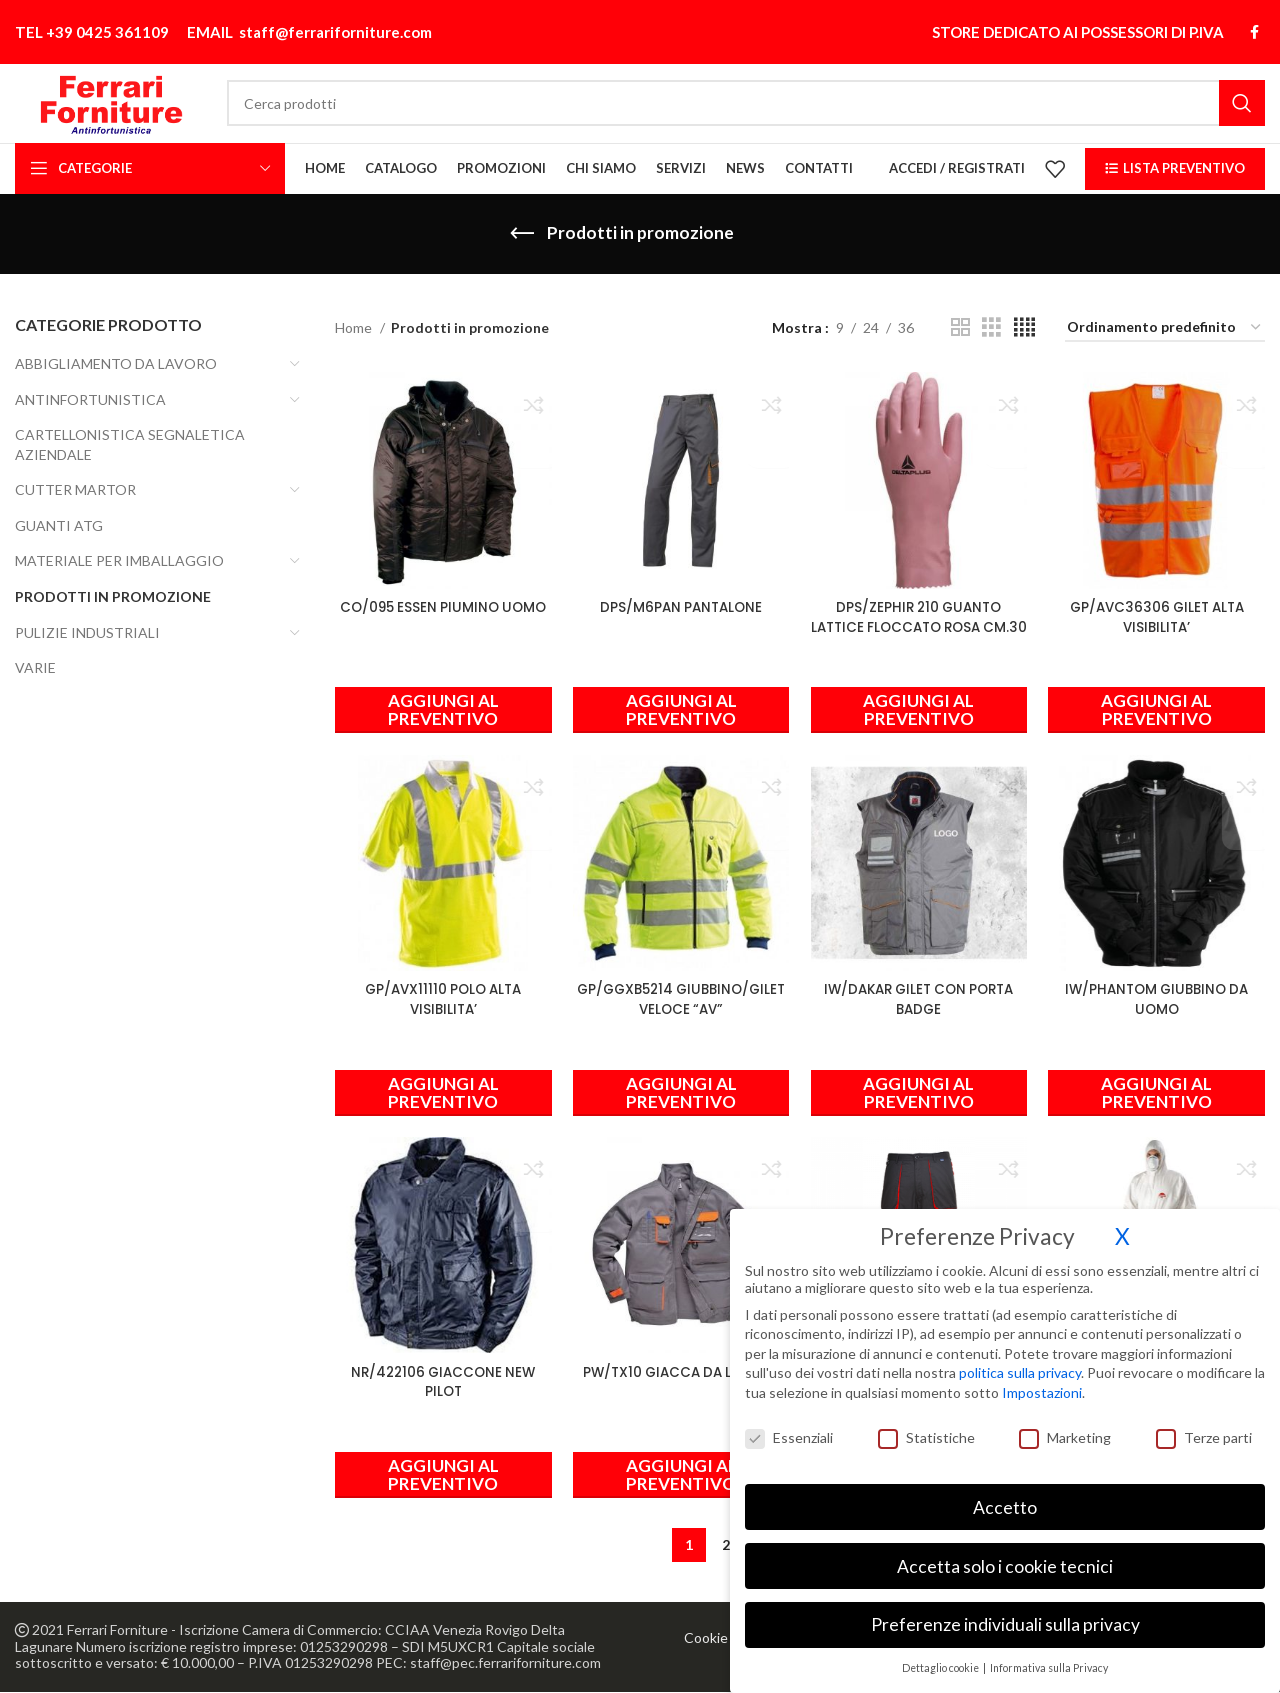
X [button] (1122, 1224)
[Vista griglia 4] (1024, 331)
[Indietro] (522, 237)
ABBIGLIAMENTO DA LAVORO (116, 366)
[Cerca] (781, 94)
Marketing (1065, 1425)
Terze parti (1204, 1425)
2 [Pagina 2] (726, 1545)
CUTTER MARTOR (75, 493)
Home (355, 330)
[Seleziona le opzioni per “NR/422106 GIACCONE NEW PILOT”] (440, 1476)
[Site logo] (146, 92)
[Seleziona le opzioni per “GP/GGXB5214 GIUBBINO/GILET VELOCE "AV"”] (680, 1092)
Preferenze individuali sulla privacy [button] (1005, 1613)
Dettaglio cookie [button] (941, 1657)
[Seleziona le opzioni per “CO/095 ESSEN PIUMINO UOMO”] (440, 707)
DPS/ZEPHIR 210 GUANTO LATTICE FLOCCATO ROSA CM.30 (920, 623)
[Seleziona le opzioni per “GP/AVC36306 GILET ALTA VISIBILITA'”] (1160, 707)
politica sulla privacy (1020, 1361)
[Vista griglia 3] (991, 331)
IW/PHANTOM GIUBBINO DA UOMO (1160, 998)
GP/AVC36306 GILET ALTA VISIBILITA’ (1160, 614)
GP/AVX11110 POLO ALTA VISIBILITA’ (440, 998)
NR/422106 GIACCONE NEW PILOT (440, 1383)
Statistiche (926, 1425)
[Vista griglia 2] (960, 331)
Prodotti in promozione (113, 600)
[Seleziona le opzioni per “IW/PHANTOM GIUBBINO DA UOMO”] (1160, 1092)
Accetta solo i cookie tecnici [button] (1005, 1554)
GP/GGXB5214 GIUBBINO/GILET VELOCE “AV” (680, 998)
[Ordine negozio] (1165, 331)
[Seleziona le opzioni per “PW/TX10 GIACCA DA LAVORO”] (680, 1476)
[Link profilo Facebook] (1254, 21)
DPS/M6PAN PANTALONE (680, 604)
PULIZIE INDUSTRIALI (87, 635)
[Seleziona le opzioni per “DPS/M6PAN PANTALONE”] (680, 707)
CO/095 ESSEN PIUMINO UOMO (440, 614)
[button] (920, 707)
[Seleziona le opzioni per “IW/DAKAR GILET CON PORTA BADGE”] (920, 1092)
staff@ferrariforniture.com (335, 21)
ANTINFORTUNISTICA (90, 402)
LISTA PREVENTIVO (1175, 171)
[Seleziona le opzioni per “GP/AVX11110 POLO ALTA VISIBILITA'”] (440, 1092)
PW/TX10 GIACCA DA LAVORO (680, 1373)
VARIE (35, 671)
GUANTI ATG (59, 528)
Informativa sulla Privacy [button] (1049, 1657)
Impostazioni (1042, 1380)
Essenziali (789, 1425)
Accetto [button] (1005, 1495)
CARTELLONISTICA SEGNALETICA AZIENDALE (130, 448)
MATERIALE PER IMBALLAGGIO (119, 564)
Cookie (706, 1638)
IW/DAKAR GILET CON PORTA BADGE (920, 998)
